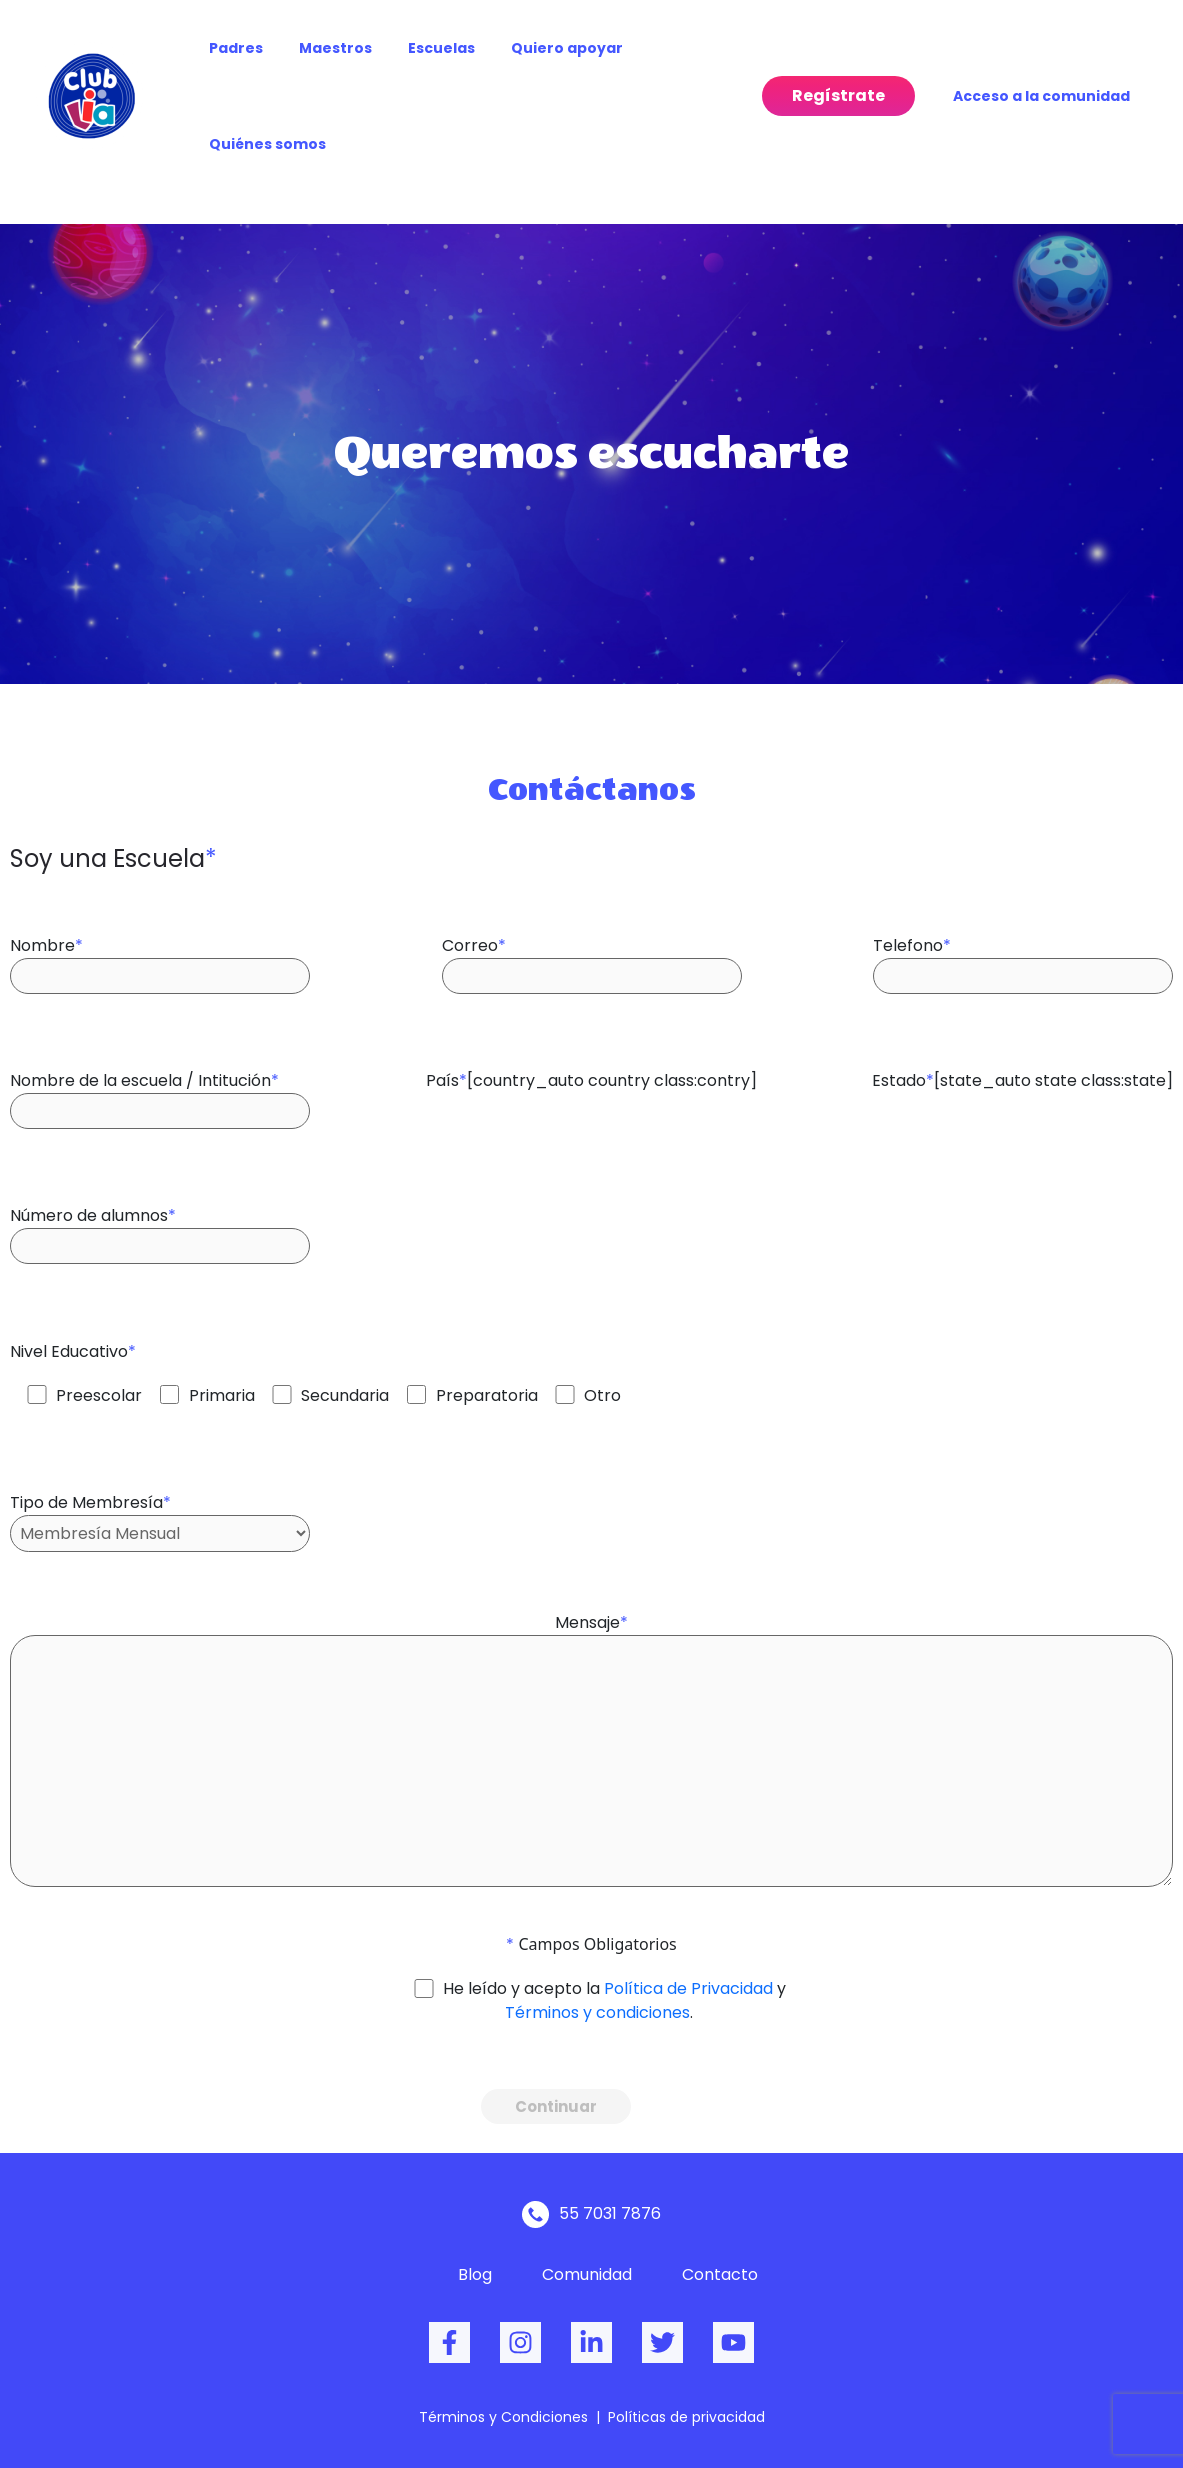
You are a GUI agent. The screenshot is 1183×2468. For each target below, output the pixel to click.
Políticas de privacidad (686, 2417)
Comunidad (587, 2274)
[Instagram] (520, 2342)
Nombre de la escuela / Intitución (160, 1089)
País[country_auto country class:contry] (591, 1071)
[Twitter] (662, 2342)
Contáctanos (592, 789)
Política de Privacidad (688, 1988)
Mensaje (591, 1742)
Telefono (1023, 954)
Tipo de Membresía (160, 1511)
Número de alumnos (160, 1224)
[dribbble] (733, 2342)
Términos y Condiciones (503, 2417)
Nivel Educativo (315, 1364)
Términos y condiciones (597, 2012)
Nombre (160, 954)
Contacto (720, 2274)
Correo (592, 954)
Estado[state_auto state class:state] (1022, 1071)
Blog (475, 2274)
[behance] (591, 2342)
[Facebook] (449, 2342)
